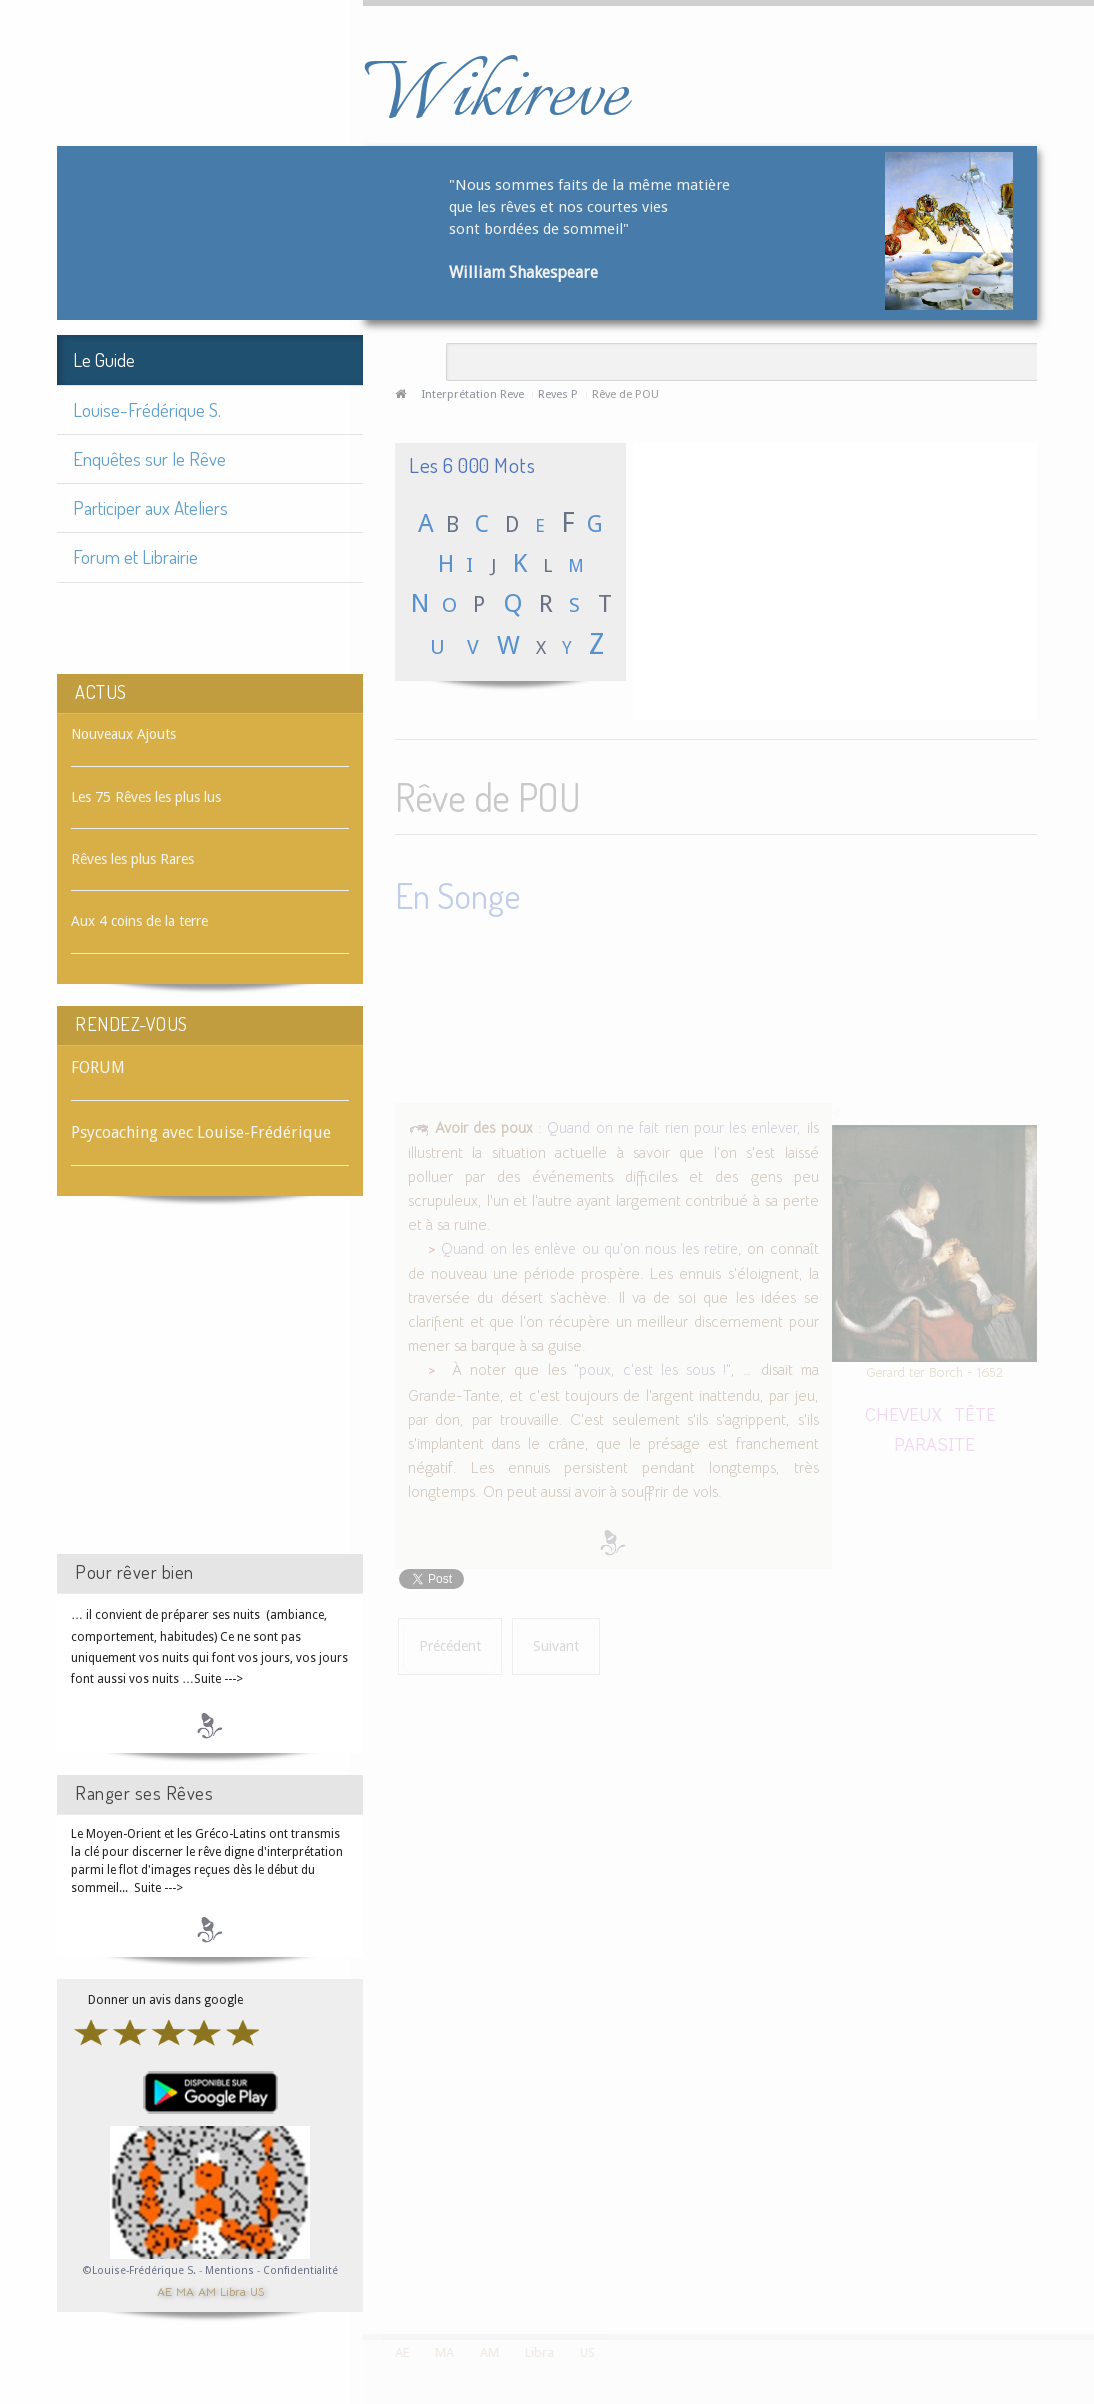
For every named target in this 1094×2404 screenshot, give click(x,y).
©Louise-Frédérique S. (139, 2270)
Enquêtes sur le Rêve (149, 458)
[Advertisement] (210, 1393)
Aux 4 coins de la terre (139, 921)
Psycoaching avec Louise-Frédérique (201, 1132)
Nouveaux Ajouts (123, 734)
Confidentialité (300, 2270)
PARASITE (934, 1439)
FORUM (98, 1067)
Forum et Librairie (135, 556)
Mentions (231, 2270)
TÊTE (975, 1409)
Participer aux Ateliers (150, 507)
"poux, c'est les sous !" (653, 1366)
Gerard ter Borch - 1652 (934, 1368)
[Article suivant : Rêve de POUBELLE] (556, 1642)
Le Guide (104, 359)
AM (207, 2290)
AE (164, 2290)
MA (185, 2290)
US (257, 2290)
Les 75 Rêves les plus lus (146, 797)
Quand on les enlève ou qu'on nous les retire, (591, 1245)
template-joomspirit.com (1087, 2259)
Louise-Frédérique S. (147, 409)
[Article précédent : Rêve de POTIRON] (450, 1642)
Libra (233, 2290)
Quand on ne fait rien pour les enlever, (674, 1124)
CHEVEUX (903, 1409)
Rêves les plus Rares (132, 859)
